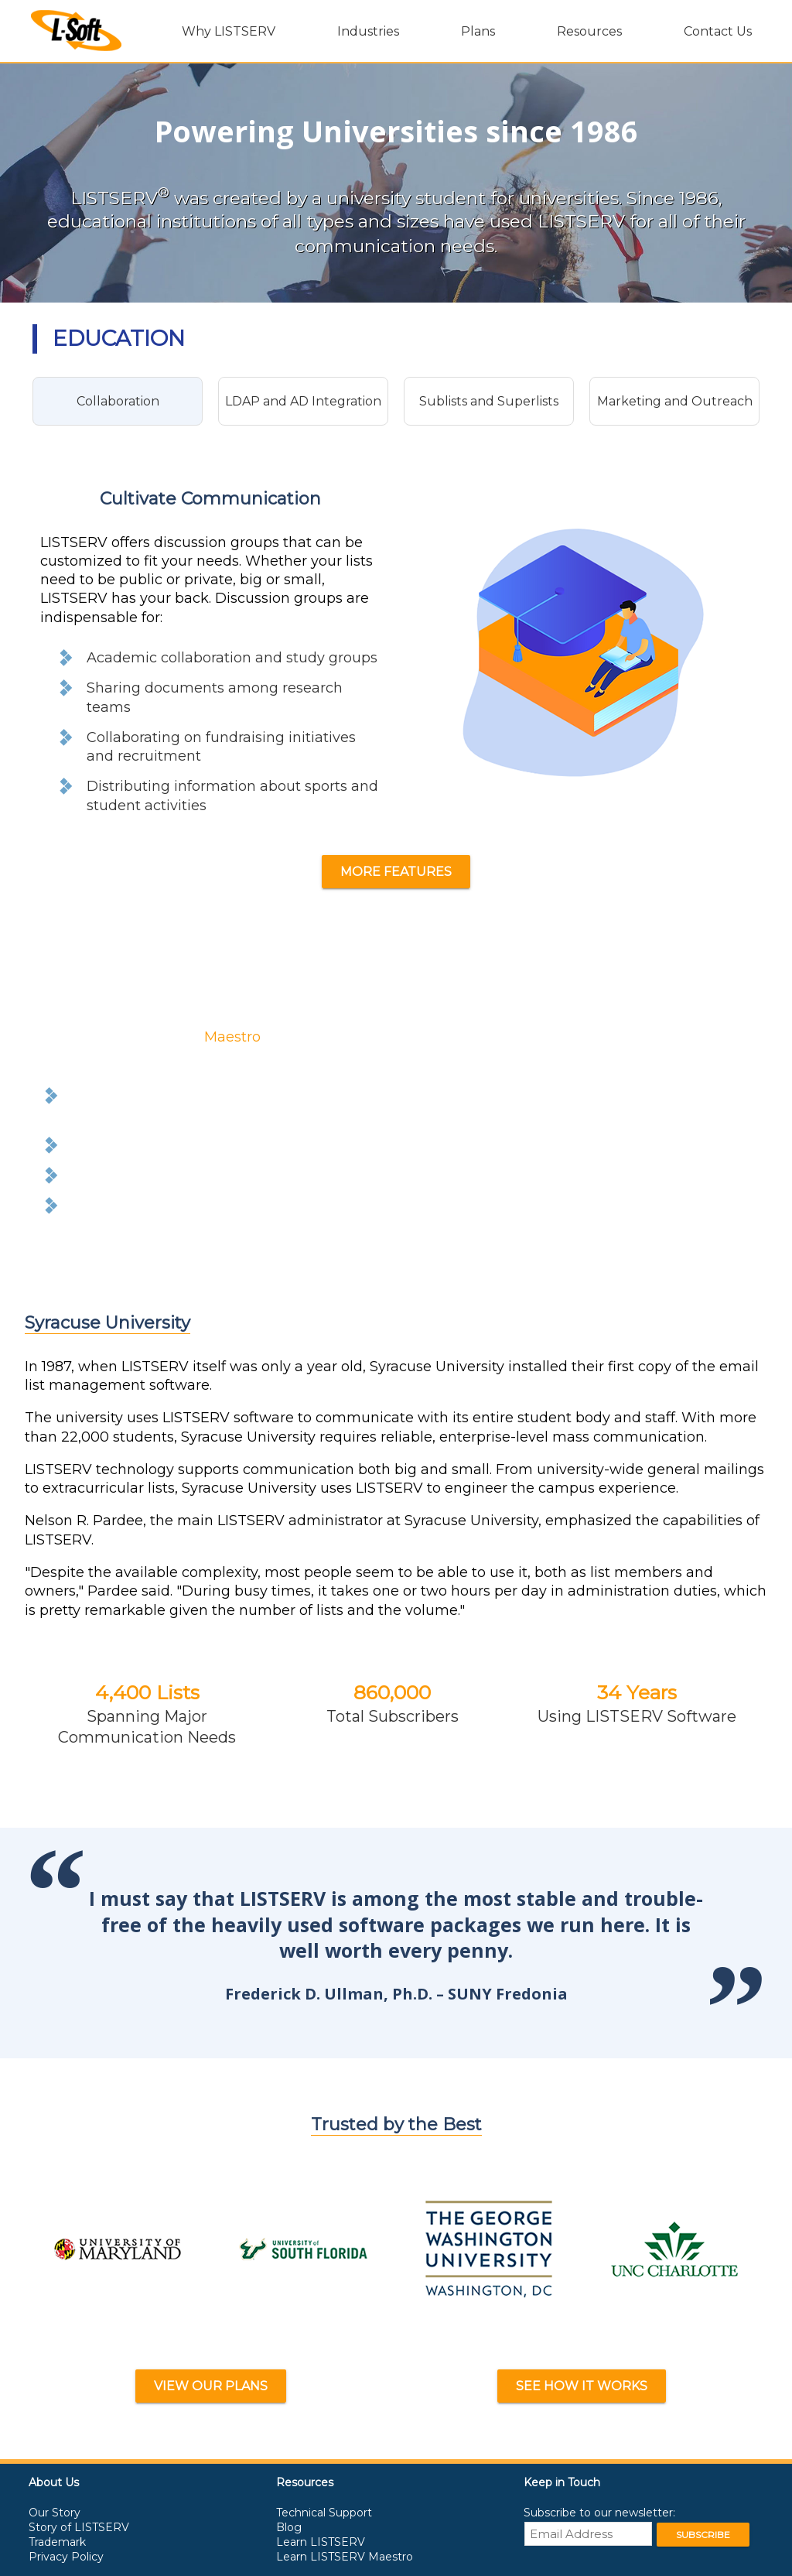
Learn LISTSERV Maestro (344, 2557)
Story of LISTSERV (79, 2527)
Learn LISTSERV (320, 2542)
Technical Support (324, 2513)
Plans (478, 31)
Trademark (57, 2542)
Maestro (232, 1036)
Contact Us (718, 31)
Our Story (54, 2513)
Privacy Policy (66, 2557)
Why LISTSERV (228, 31)
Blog (289, 2527)
